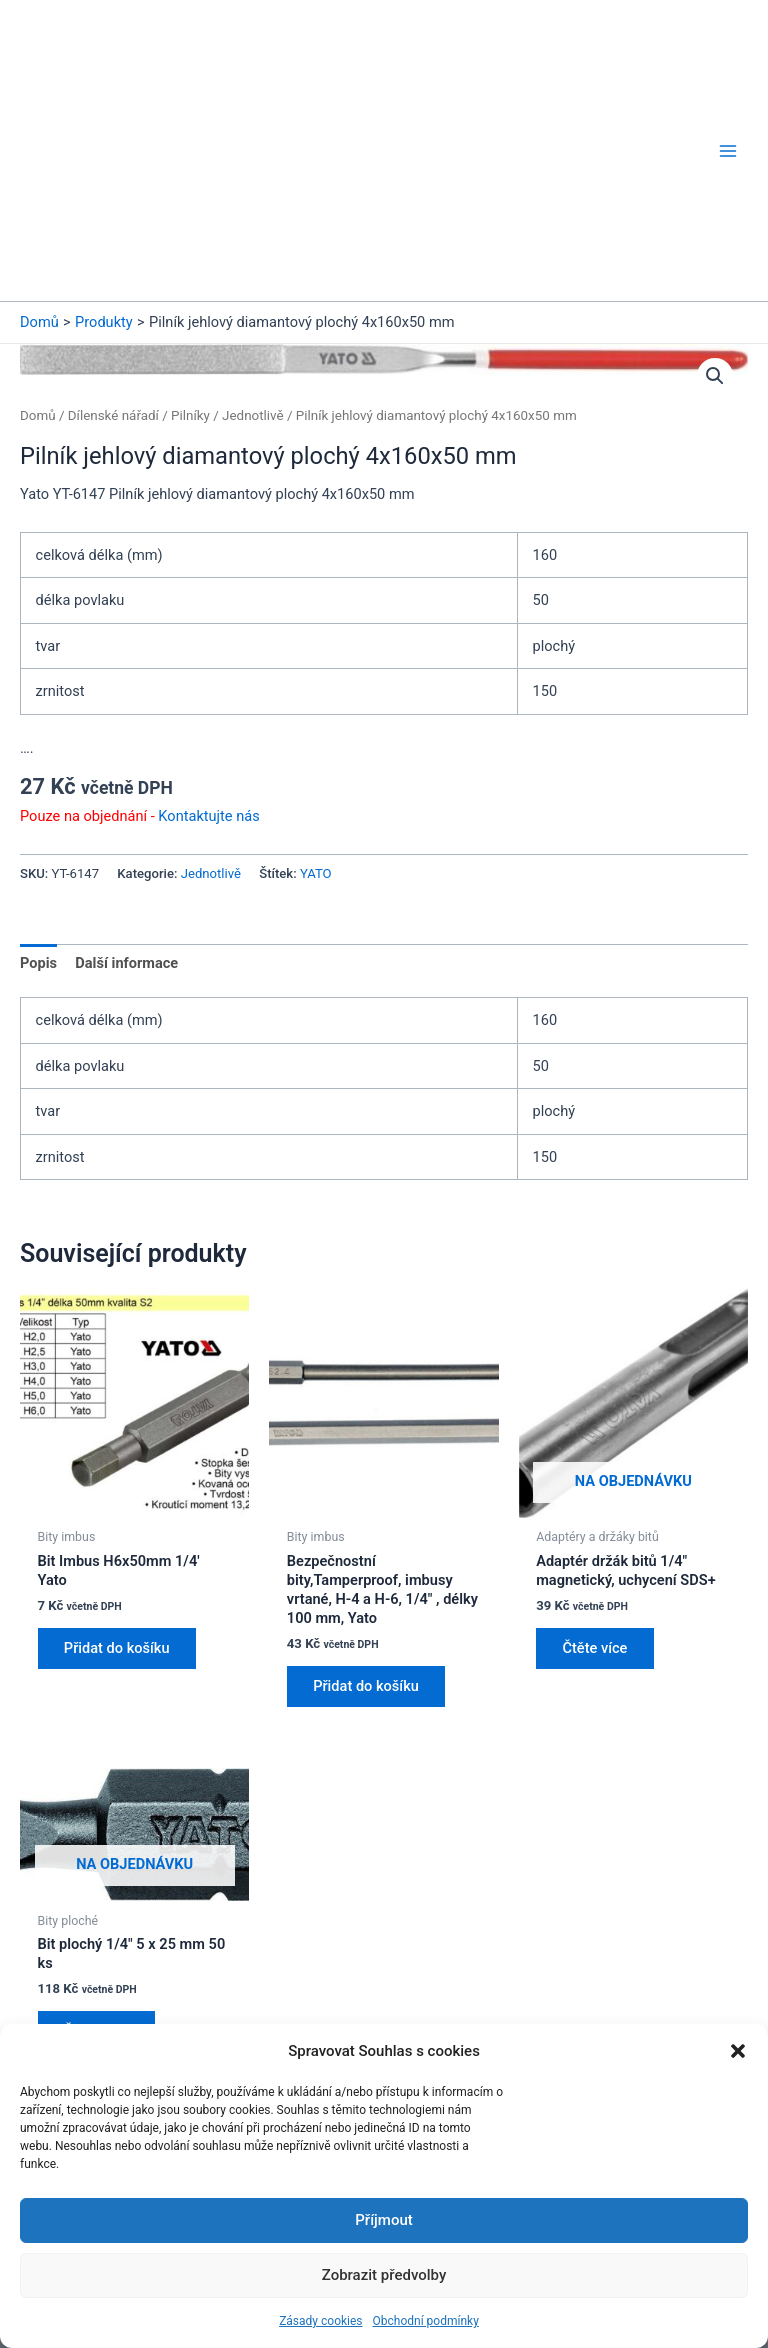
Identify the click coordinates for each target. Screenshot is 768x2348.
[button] (738, 2051)
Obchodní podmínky (426, 2321)
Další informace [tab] (126, 828)
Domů (38, 280)
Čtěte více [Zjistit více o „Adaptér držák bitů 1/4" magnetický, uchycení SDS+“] (596, 1514)
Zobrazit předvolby (384, 2275)
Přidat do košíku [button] (119, 1514)
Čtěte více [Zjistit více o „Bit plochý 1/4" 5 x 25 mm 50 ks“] (98, 1899)
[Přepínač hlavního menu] (728, 83)
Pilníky (190, 280)
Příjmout (383, 2220)
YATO (316, 738)
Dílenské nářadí (113, 280)
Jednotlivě (253, 280)
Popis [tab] (38, 828)
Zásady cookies (320, 2321)
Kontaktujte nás (208, 681)
